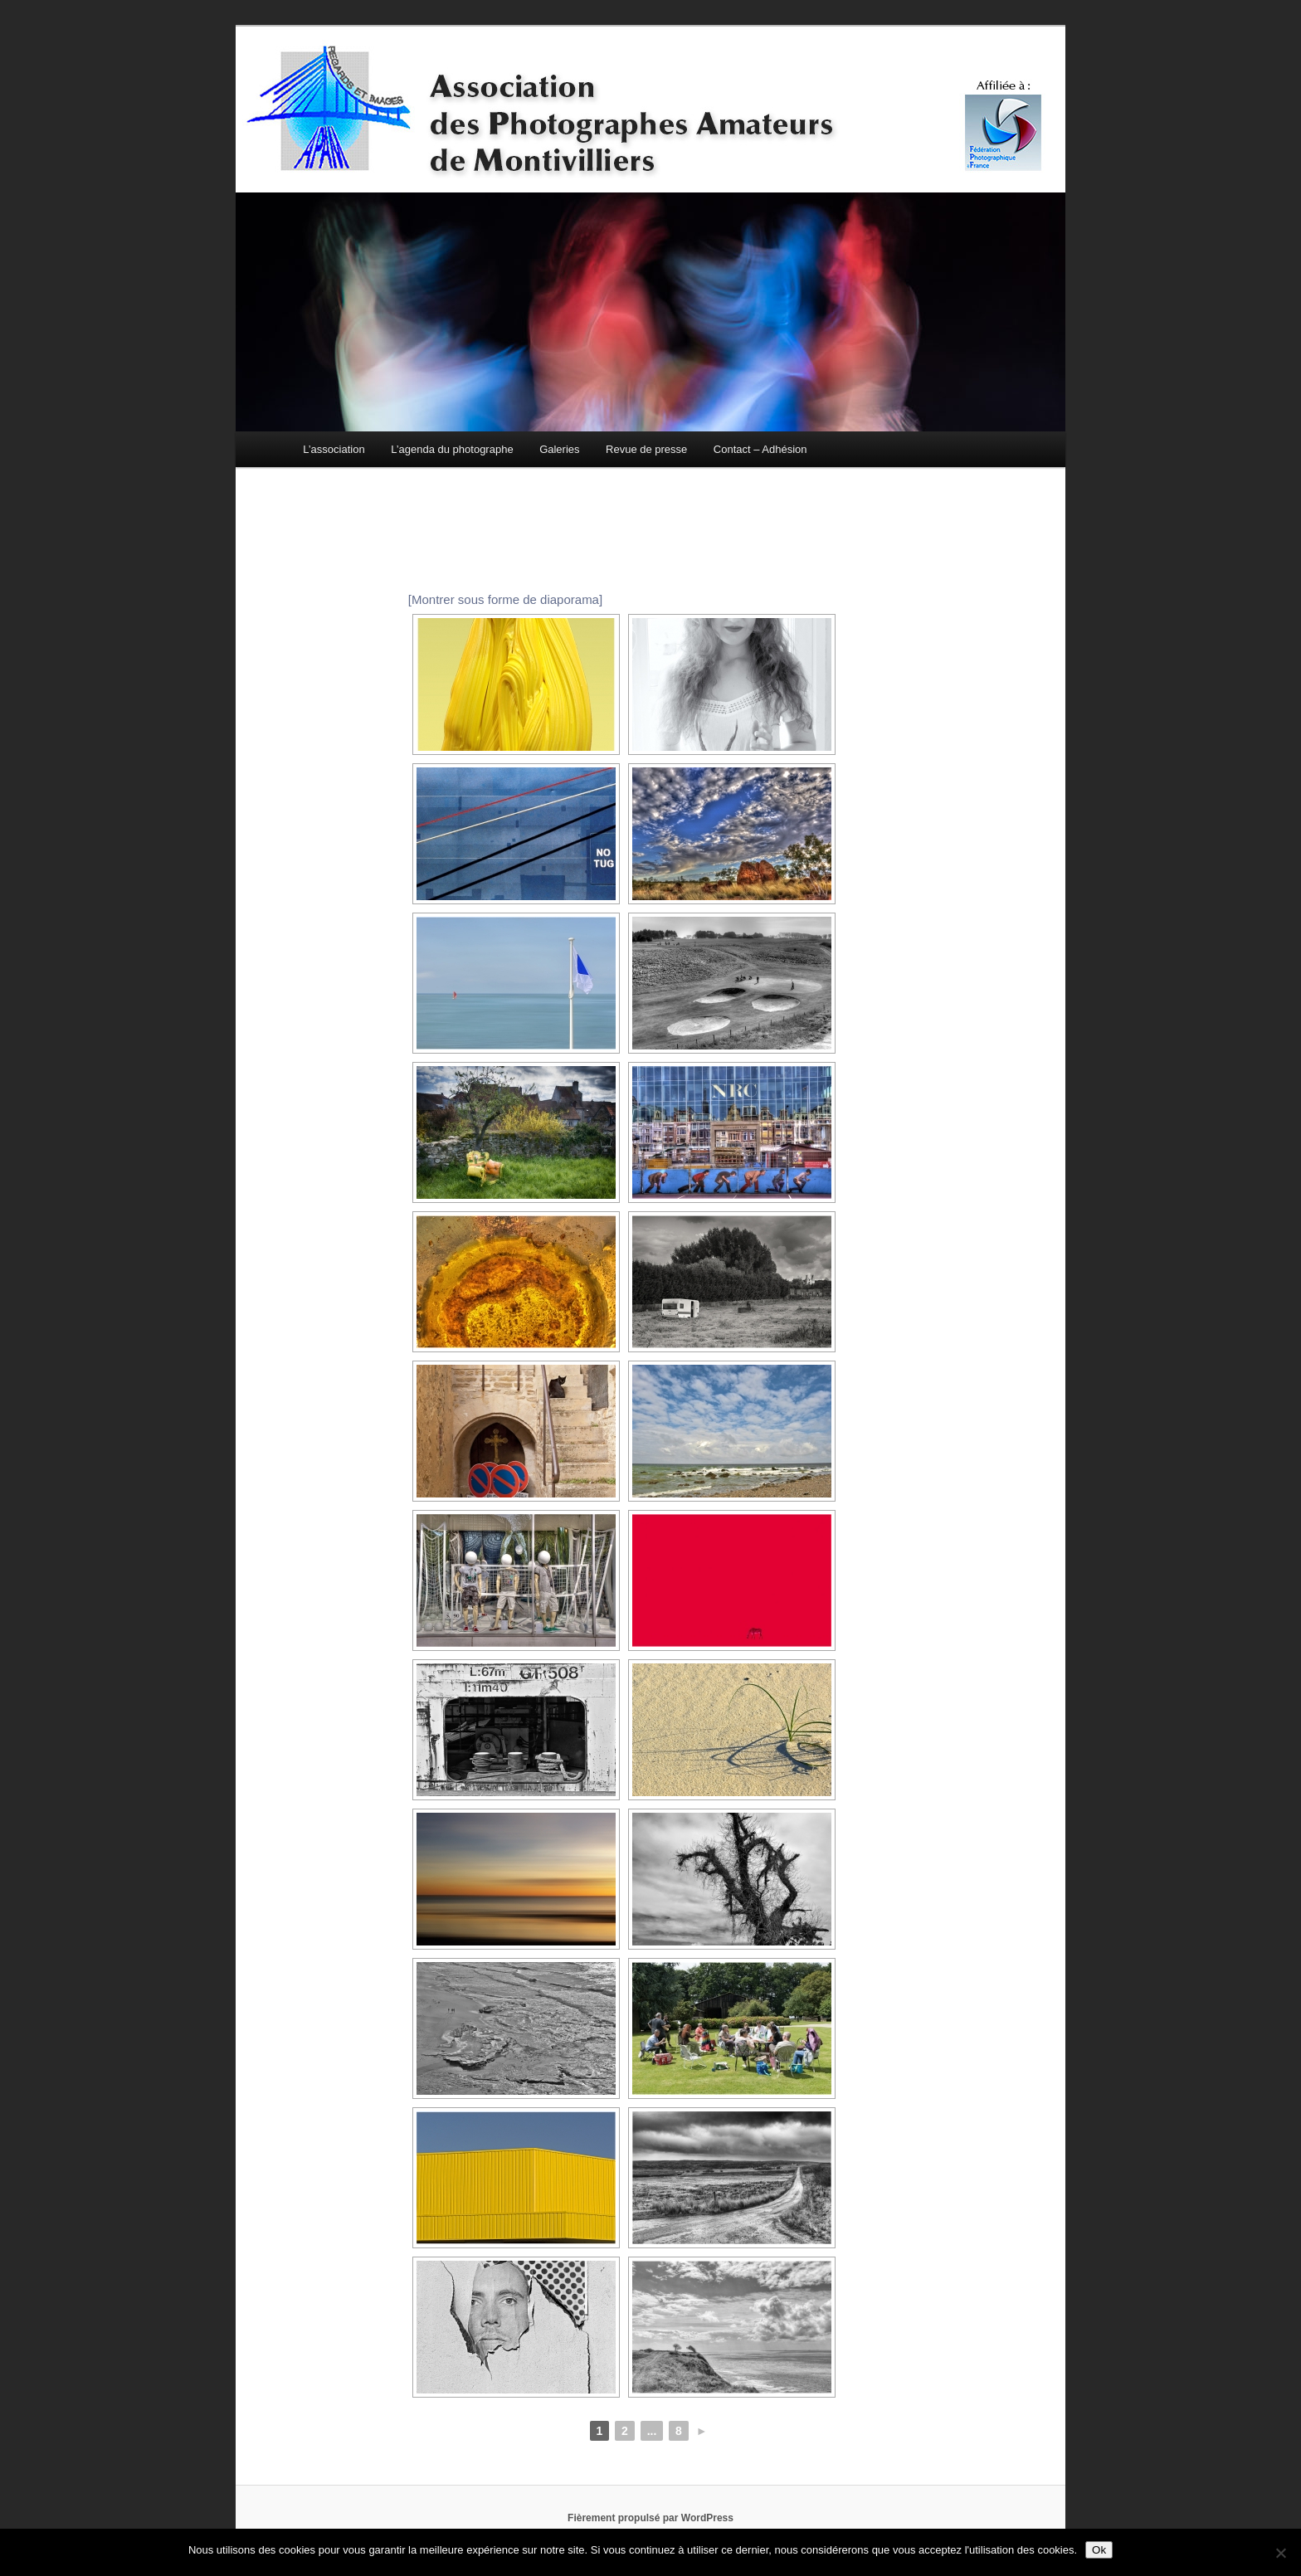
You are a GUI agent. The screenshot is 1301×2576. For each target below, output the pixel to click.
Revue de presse (646, 449)
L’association (333, 449)
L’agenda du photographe (452, 449)
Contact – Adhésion (760, 449)
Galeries (559, 449)
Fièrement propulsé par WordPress (650, 2518)
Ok (1099, 2550)
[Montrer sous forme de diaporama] (505, 599)
